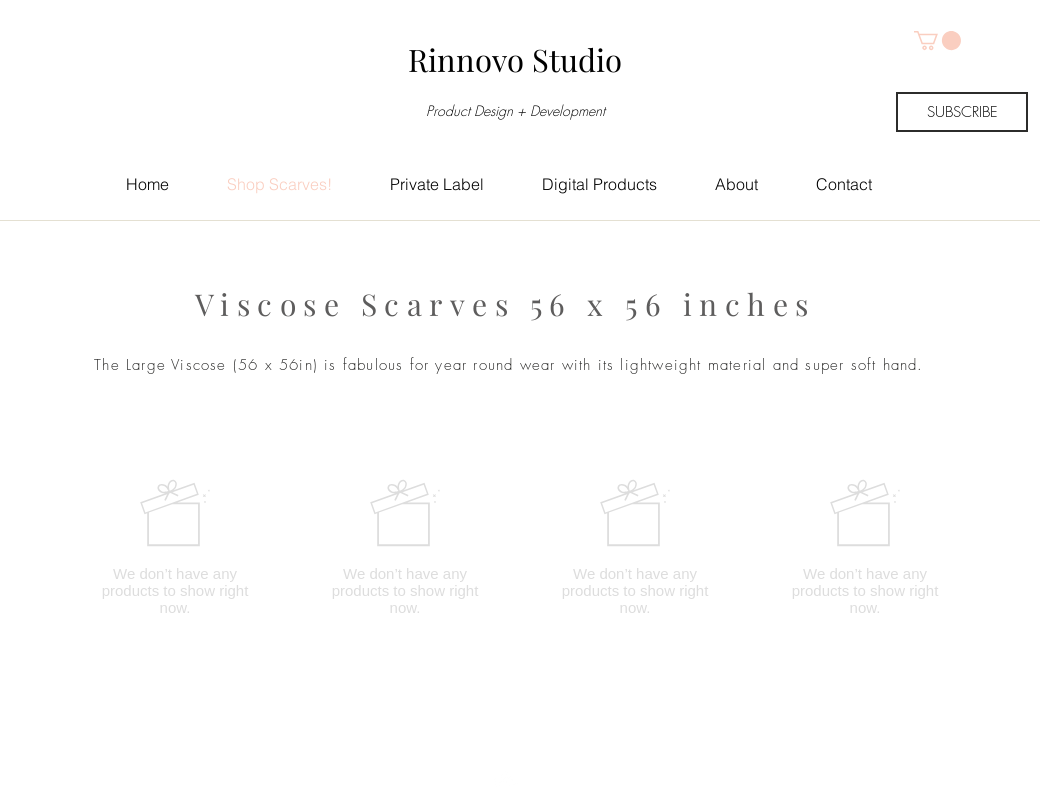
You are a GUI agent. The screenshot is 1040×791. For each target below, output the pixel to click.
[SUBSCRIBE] (962, 112)
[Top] (507, 746)
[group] (520, 547)
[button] (937, 40)
